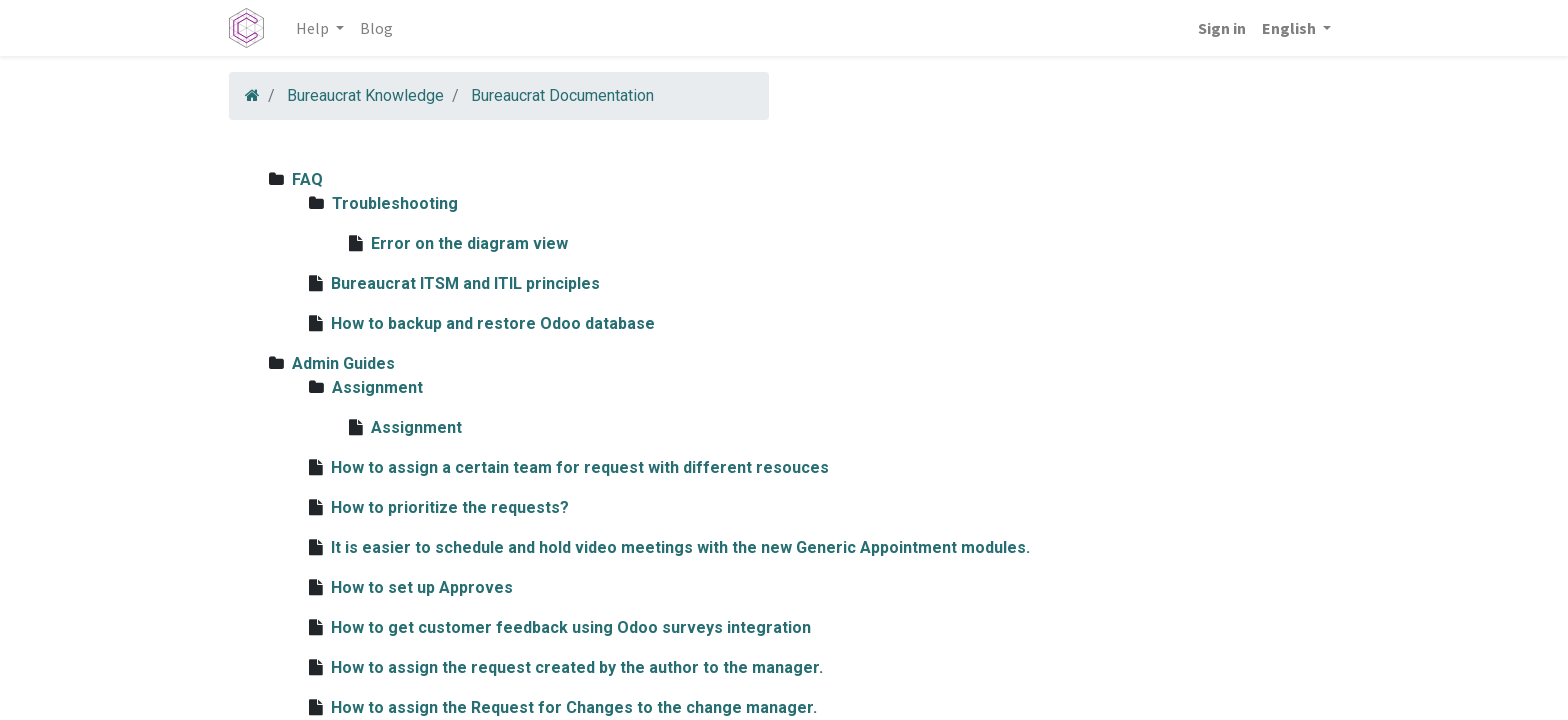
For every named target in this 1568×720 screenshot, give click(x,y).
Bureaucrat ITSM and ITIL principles (465, 283)
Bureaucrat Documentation (562, 95)
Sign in (1222, 28)
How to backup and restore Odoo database (493, 323)
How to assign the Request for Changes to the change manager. (574, 707)
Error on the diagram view (469, 243)
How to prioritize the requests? (450, 507)
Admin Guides (343, 363)
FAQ (307, 179)
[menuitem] (376, 28)
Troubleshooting (395, 203)
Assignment (377, 387)
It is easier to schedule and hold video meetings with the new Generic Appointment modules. (680, 547)
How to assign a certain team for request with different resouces (580, 467)
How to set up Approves (422, 587)
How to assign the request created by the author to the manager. (577, 667)
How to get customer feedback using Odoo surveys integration (571, 627)
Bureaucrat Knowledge (365, 95)
